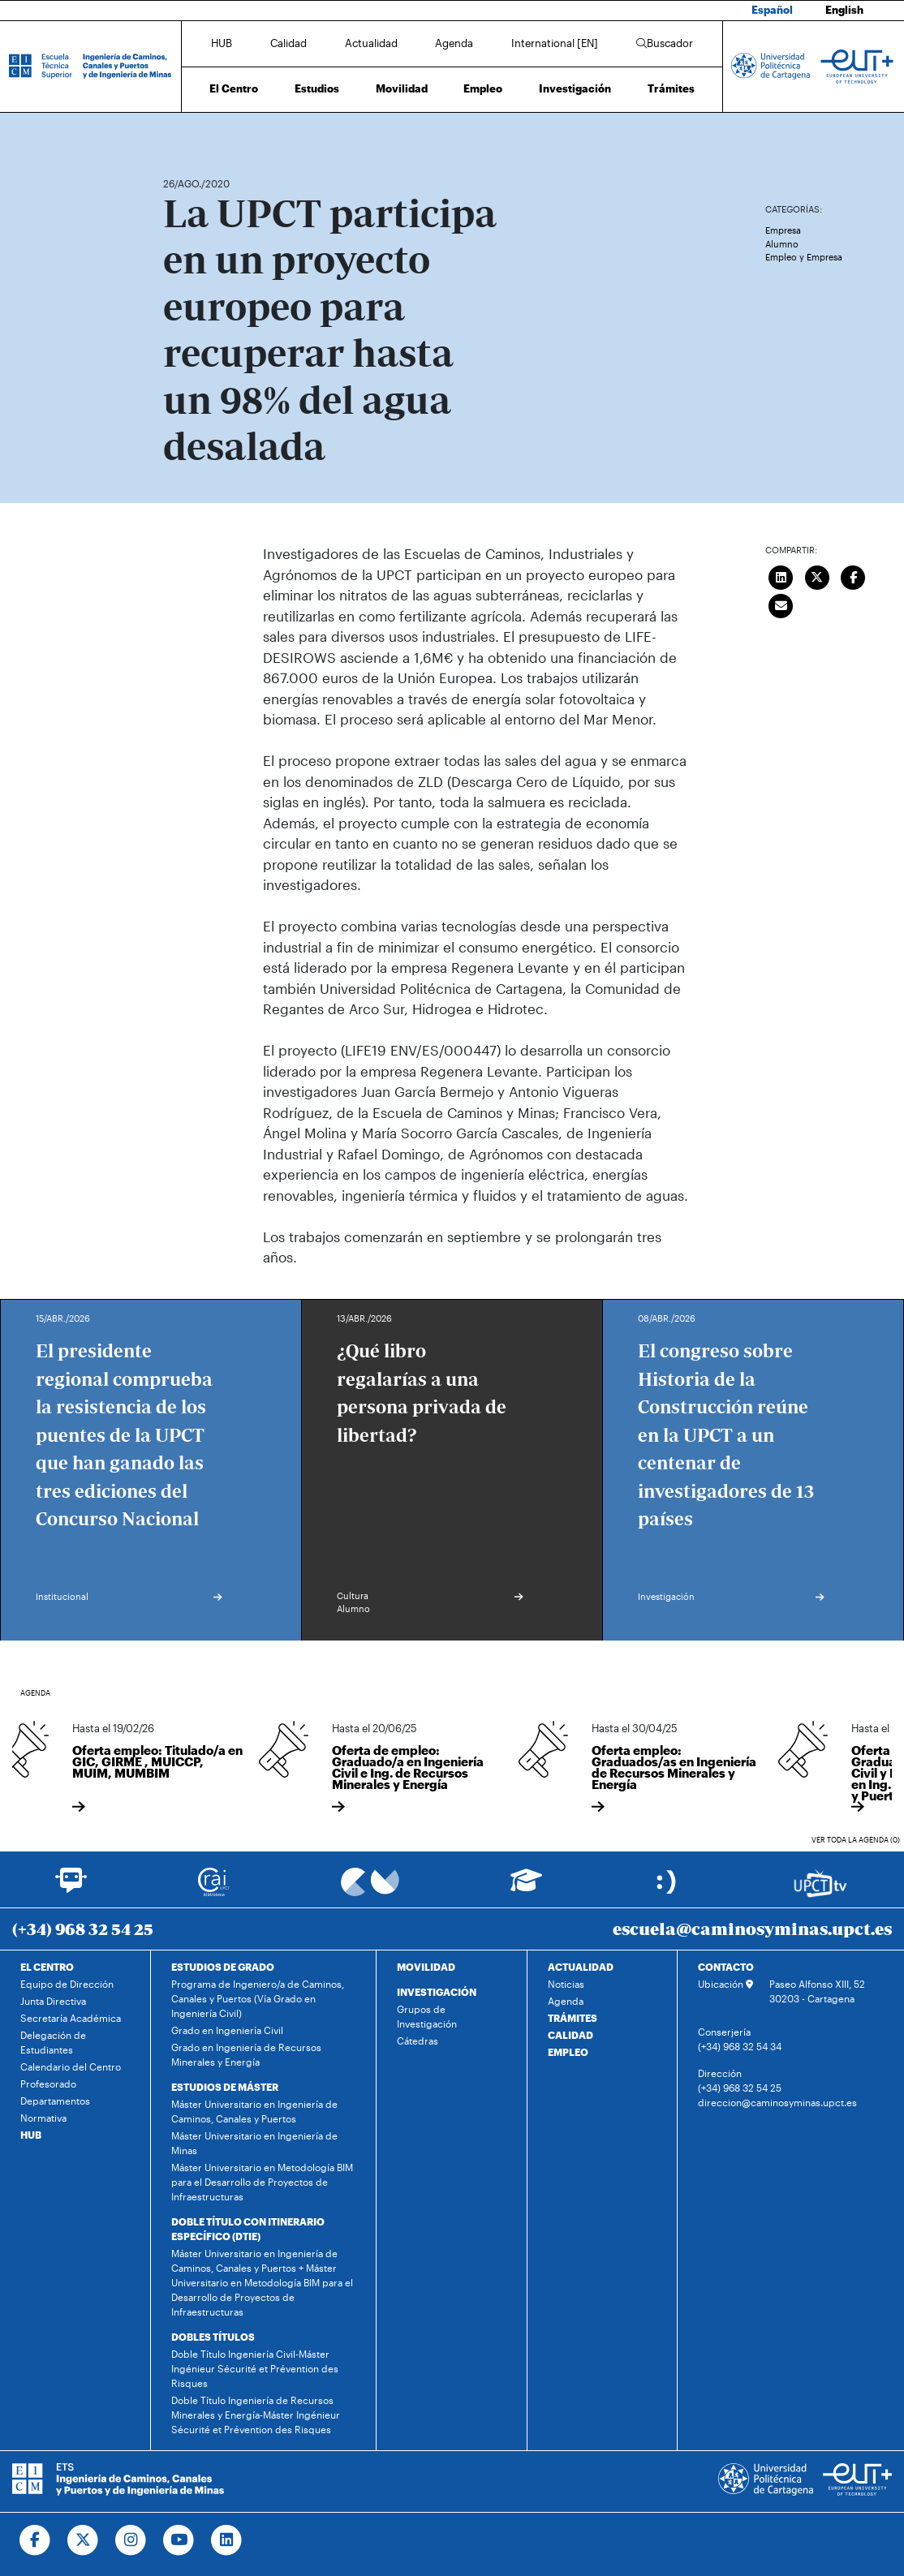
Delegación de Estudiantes (53, 2042)
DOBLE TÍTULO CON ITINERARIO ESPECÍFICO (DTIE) (248, 2229)
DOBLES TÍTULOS (213, 2336)
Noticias (566, 1983)
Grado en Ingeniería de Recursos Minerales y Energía (246, 2054)
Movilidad (402, 88)
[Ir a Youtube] (179, 2540)
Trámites (671, 88)
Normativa (43, 2117)
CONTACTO (726, 1966)
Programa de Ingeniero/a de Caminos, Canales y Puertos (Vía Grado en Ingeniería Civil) (257, 1998)
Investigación (575, 88)
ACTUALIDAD (580, 1966)
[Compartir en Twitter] (817, 575)
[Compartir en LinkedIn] (780, 575)
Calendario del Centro (70, 2066)
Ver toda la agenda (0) (855, 1839)
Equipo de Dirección (67, 1983)
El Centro (233, 88)
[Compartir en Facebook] (852, 575)
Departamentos (55, 2100)
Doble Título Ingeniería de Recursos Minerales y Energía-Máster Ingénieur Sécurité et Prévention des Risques (255, 2414)
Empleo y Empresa (803, 257)
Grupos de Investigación (427, 2016)
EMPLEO (568, 2052)
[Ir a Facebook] (35, 2540)
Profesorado (48, 2083)
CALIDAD (570, 2035)
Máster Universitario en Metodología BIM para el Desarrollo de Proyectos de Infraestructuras (262, 2181)
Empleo (482, 88)
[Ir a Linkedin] (227, 2540)
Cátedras (417, 2040)
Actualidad (371, 43)
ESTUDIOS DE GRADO (222, 1966)
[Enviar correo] (780, 604)
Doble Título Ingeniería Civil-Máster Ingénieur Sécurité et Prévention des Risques (254, 2368)
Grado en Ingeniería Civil (227, 2030)
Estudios (317, 88)
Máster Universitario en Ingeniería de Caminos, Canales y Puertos (254, 2111)
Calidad (288, 43)
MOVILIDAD (426, 1966)
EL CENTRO (47, 1966)
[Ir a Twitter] (83, 2540)
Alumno (782, 244)
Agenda (454, 43)
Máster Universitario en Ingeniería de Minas (254, 2143)
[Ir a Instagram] (131, 2540)
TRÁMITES (572, 2017)
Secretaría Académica (70, 2017)
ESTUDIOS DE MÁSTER (224, 2086)
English (844, 9)
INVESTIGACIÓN (436, 1992)
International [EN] (554, 43)
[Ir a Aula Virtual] (526, 1887)
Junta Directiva (53, 2000)
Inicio (176, 136)
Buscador (664, 43)
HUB (221, 43)
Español (772, 9)
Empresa (783, 230)
